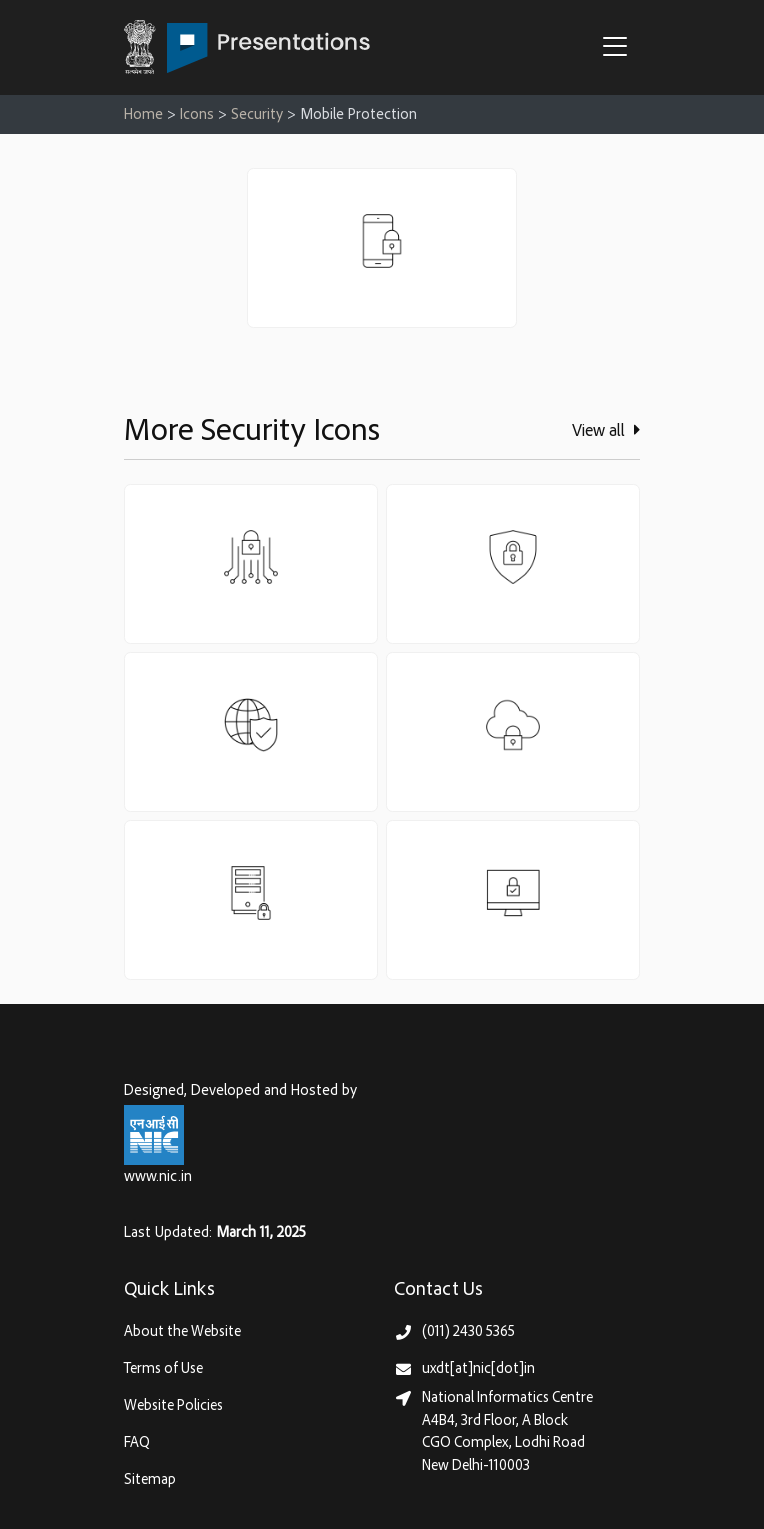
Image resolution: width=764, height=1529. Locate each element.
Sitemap (150, 1480)
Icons (197, 115)
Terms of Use (163, 1369)
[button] (620, 49)
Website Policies (173, 1406)
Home (143, 115)
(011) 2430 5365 (468, 1332)
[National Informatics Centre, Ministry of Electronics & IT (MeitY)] (154, 1135)
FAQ (137, 1443)
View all (606, 431)
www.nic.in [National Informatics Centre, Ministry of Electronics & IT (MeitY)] (158, 1177)
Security (257, 115)
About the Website (182, 1332)
